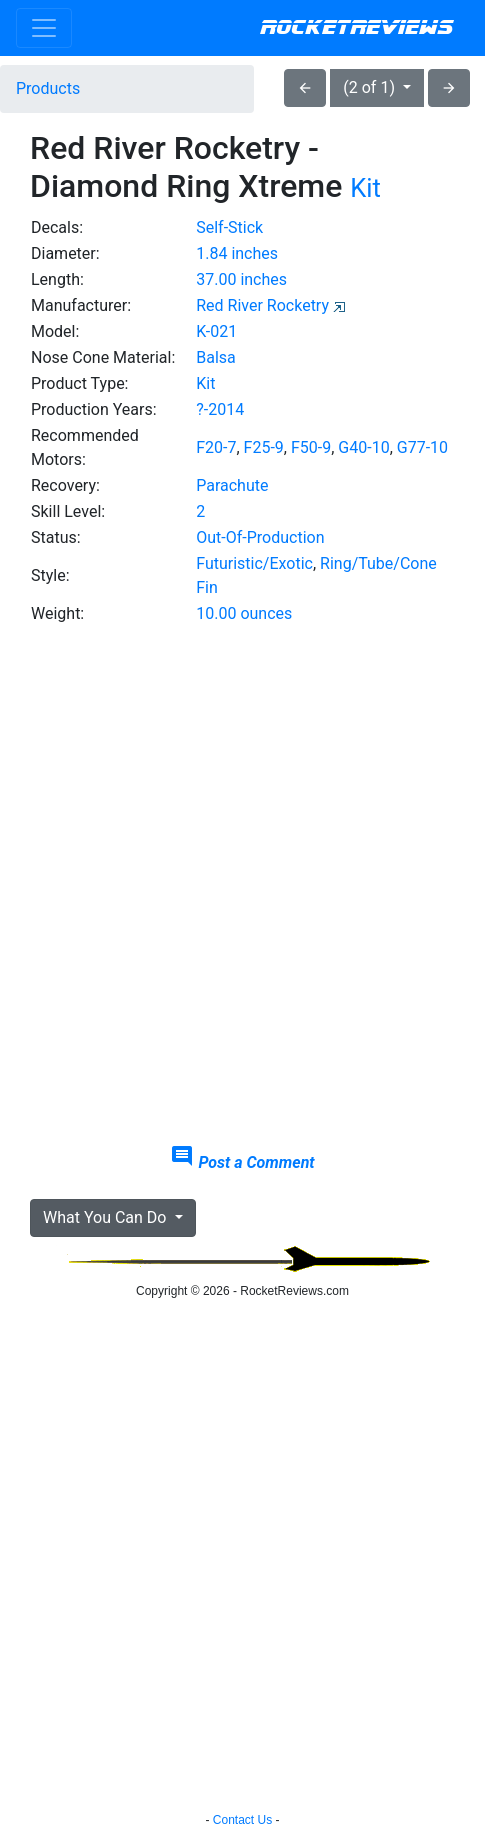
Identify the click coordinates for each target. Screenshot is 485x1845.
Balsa (216, 357)
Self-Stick (229, 227)
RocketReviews (356, 28)
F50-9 (311, 447)
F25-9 (264, 447)
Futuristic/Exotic (254, 563)
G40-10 (363, 447)
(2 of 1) (371, 87)
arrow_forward (449, 88)
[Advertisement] (242, 885)
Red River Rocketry (262, 305)
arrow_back (305, 88)
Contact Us (242, 1820)
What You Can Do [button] (106, 1217)
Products (48, 88)
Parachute (232, 485)
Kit (365, 188)
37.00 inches (241, 279)
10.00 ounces (244, 613)
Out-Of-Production (260, 537)
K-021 (216, 331)
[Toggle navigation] (44, 28)
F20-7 (216, 447)
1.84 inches (237, 253)
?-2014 (220, 409)
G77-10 (422, 447)
